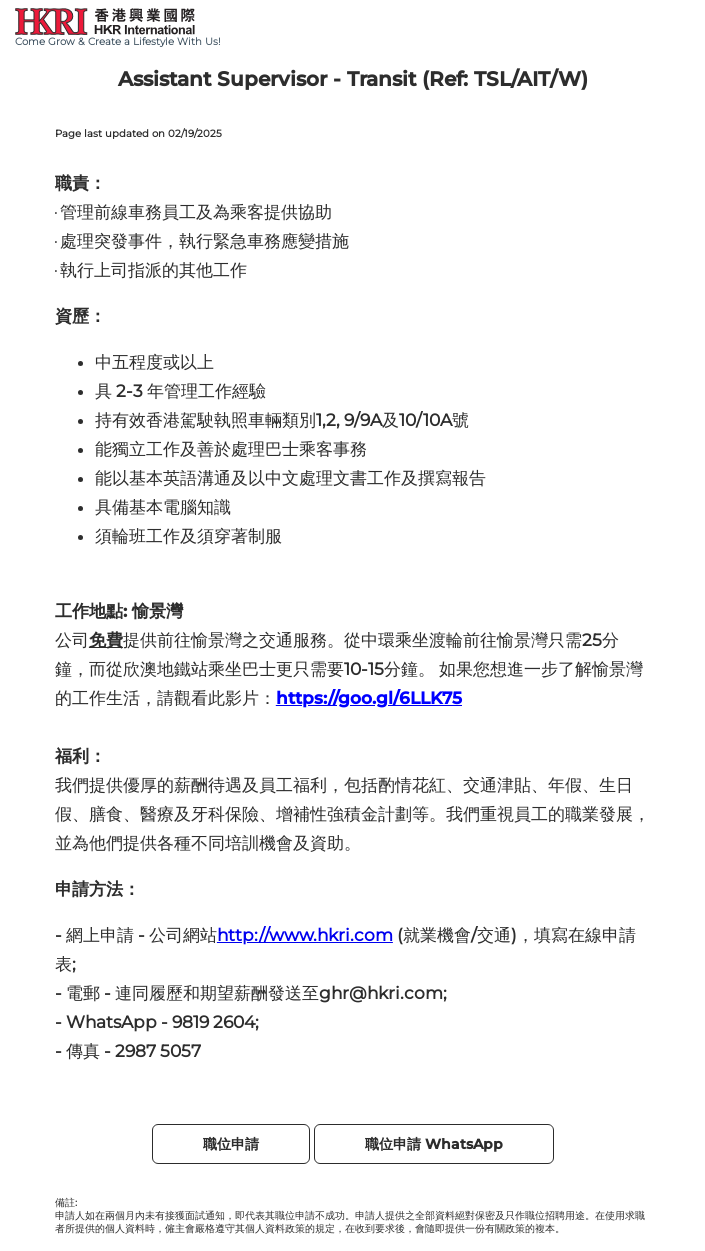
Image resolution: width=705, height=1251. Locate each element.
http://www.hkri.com (305, 935)
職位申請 (231, 1144)
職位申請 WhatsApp (434, 1144)
